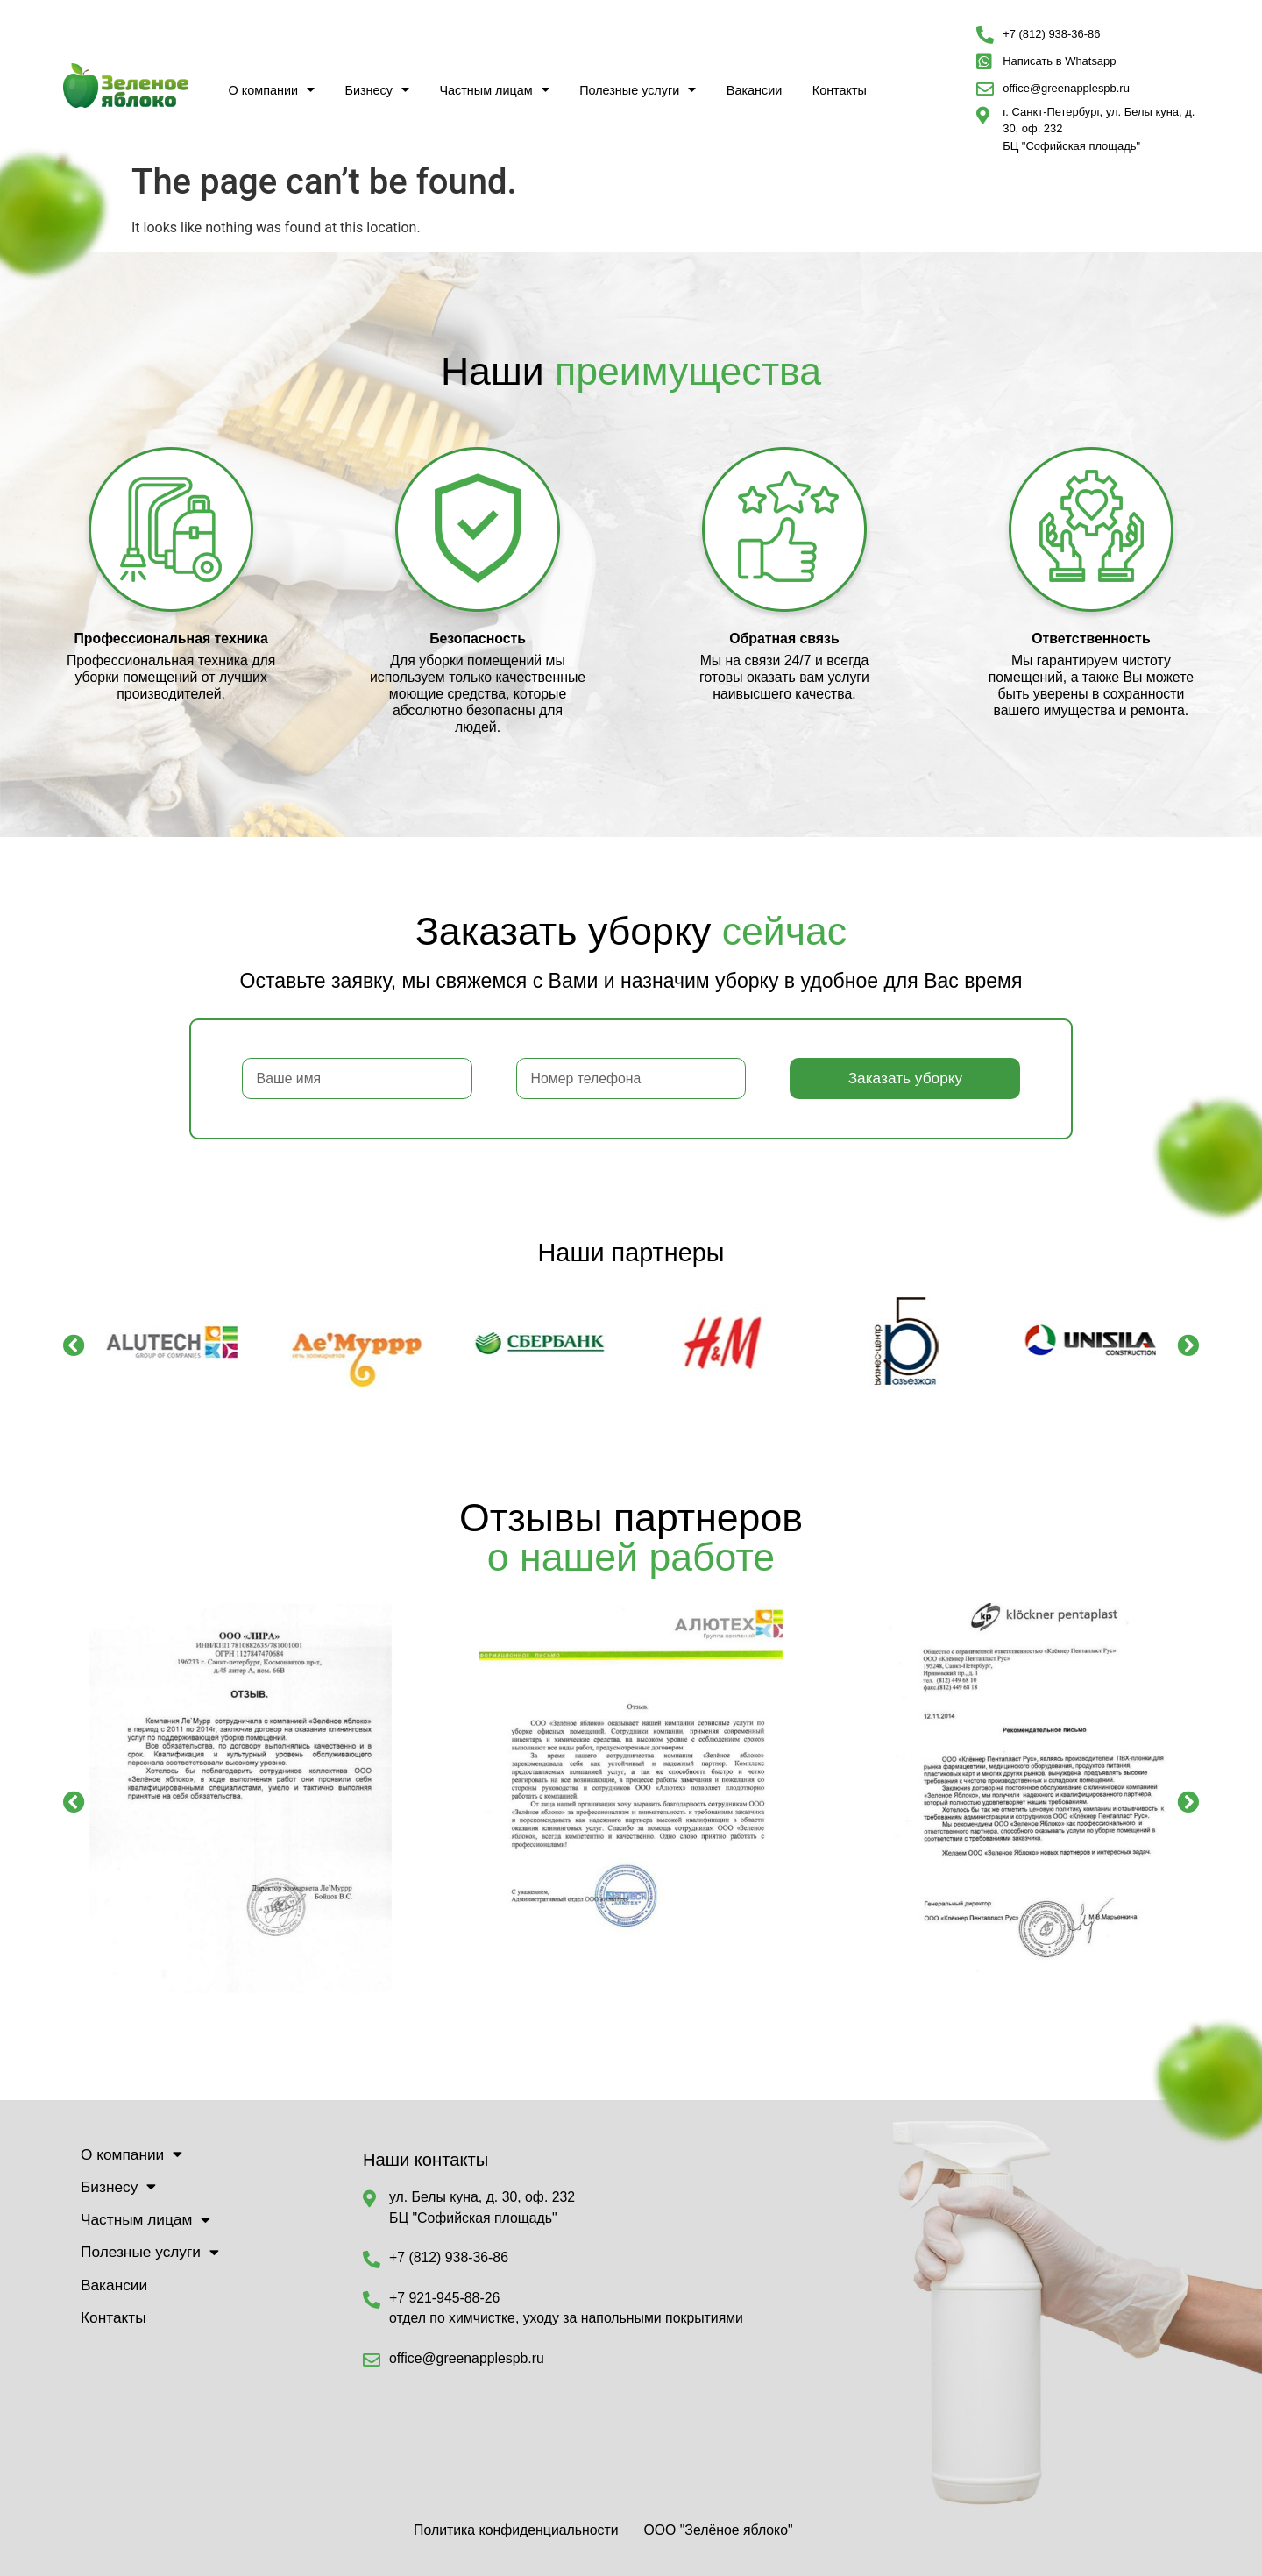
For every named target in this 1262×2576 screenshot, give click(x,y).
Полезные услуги (637, 89)
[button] (74, 1344)
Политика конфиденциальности (516, 2530)
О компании (272, 89)
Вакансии (754, 90)
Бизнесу (377, 89)
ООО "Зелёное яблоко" (717, 2530)
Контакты (839, 90)
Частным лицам (494, 89)
